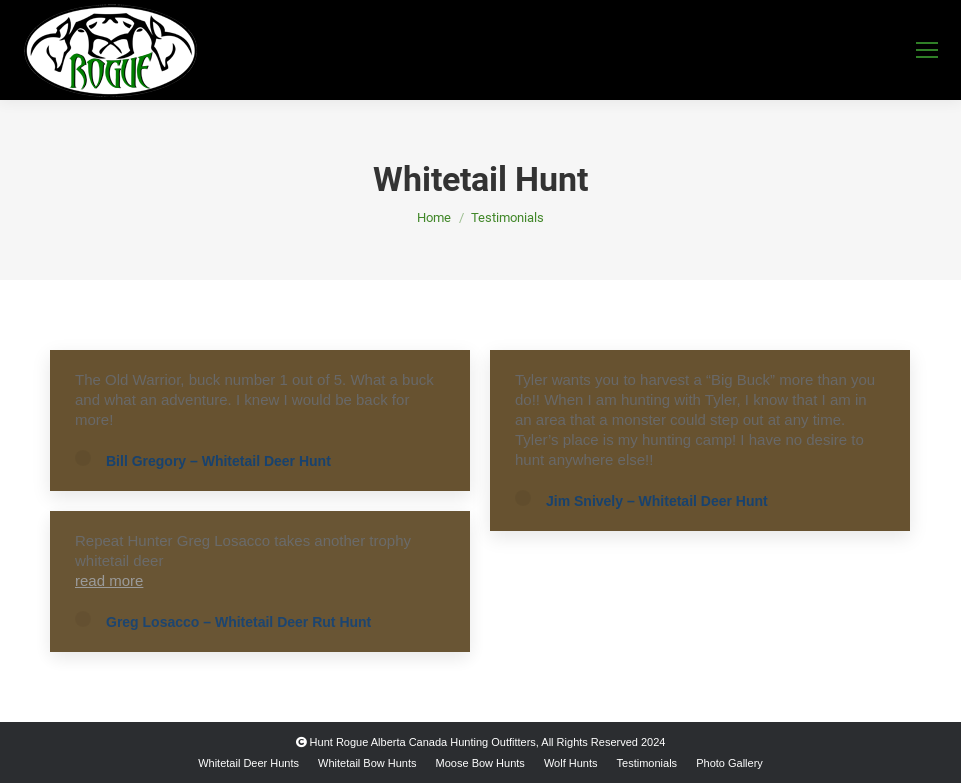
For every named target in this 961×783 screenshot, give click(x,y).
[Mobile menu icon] (927, 50)
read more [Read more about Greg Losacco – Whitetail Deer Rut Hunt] (109, 580)
